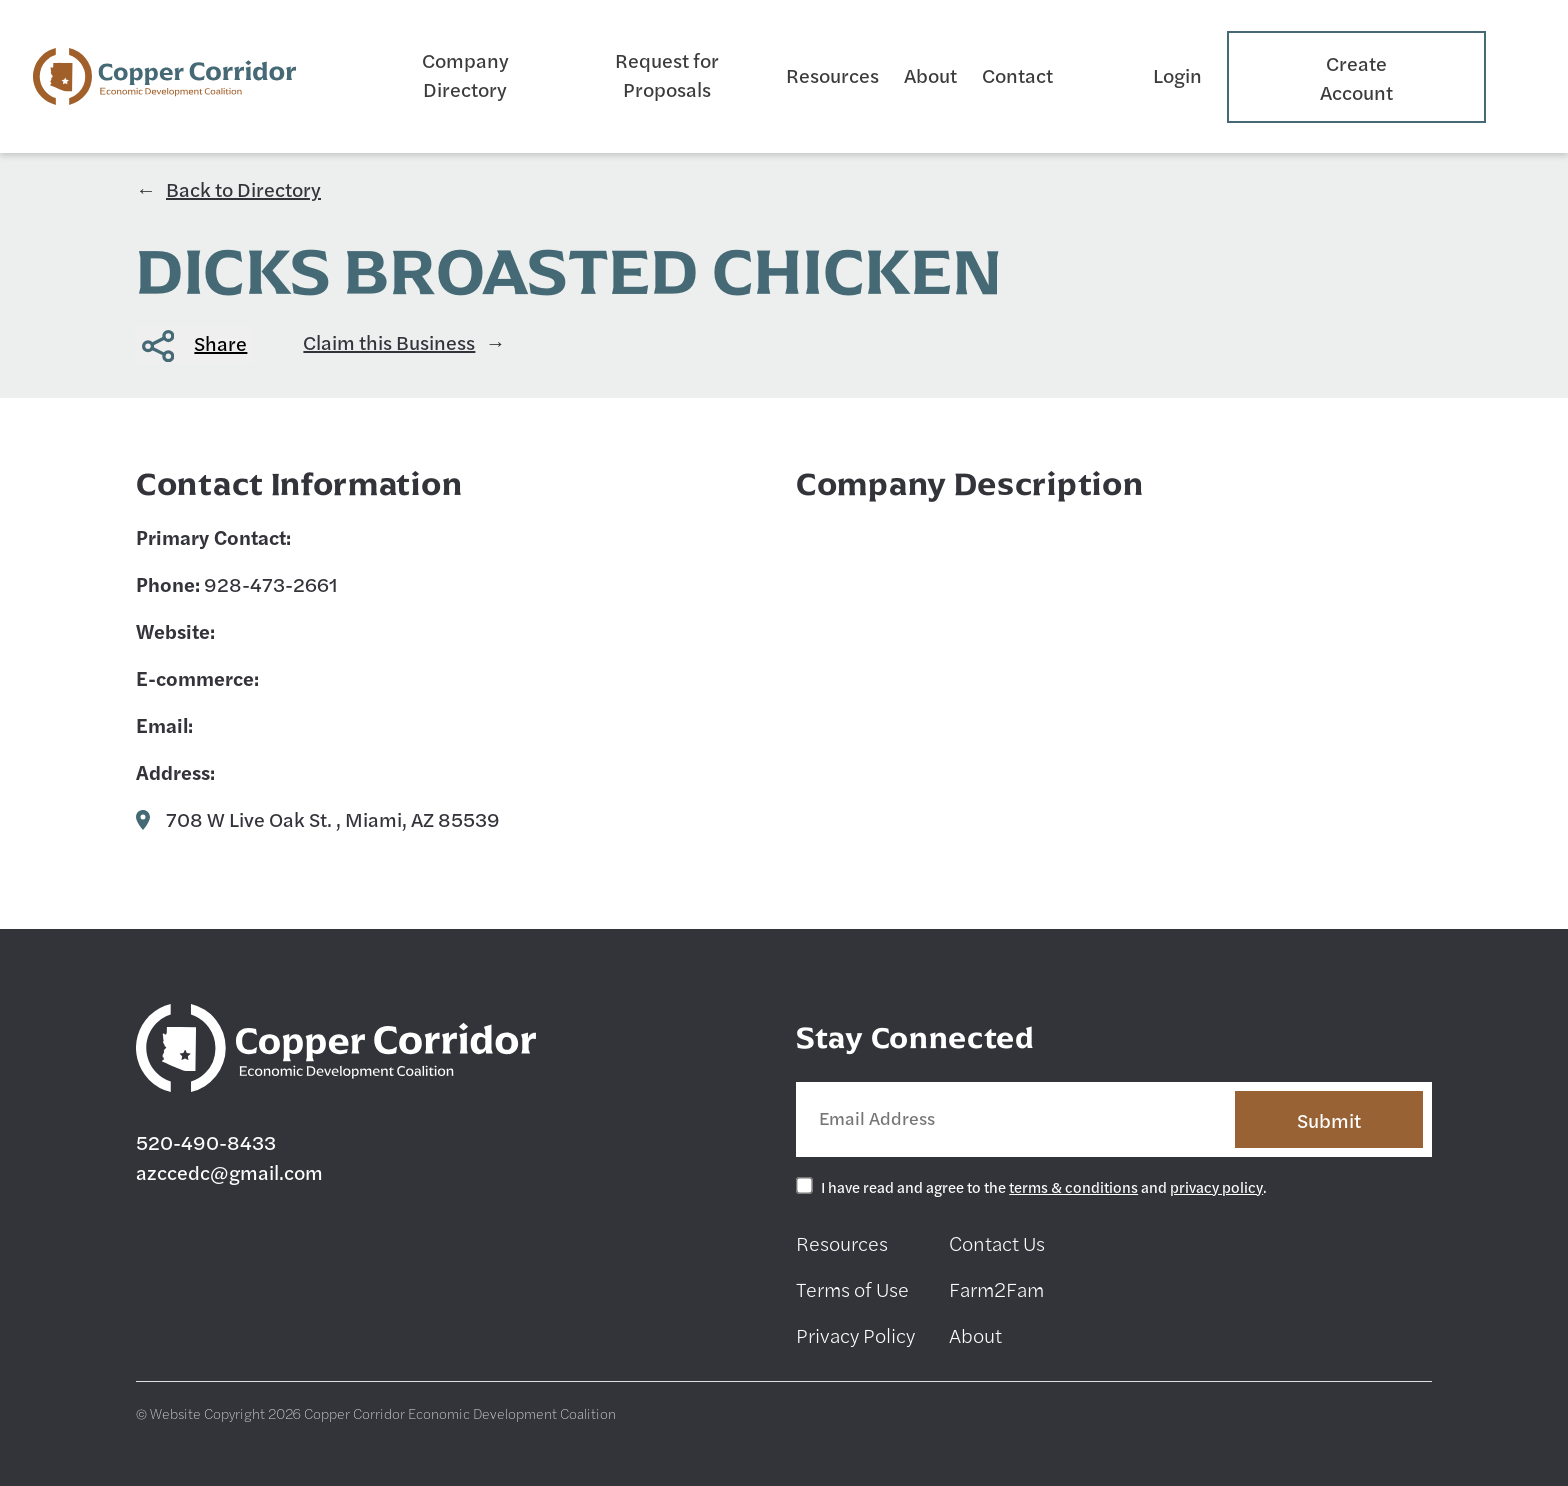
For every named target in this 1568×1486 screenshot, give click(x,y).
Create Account (1356, 77)
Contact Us (997, 1242)
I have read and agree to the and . (1044, 1186)
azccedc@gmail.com (229, 1171)
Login (1177, 74)
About (930, 74)
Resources (832, 74)
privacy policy (1216, 1186)
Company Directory (465, 74)
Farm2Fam (996, 1288)
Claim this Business (389, 341)
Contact (1017, 74)
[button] (194, 344)
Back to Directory (243, 188)
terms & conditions (1073, 1186)
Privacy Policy (855, 1334)
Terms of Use (852, 1288)
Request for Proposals (667, 74)
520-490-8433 (206, 1141)
